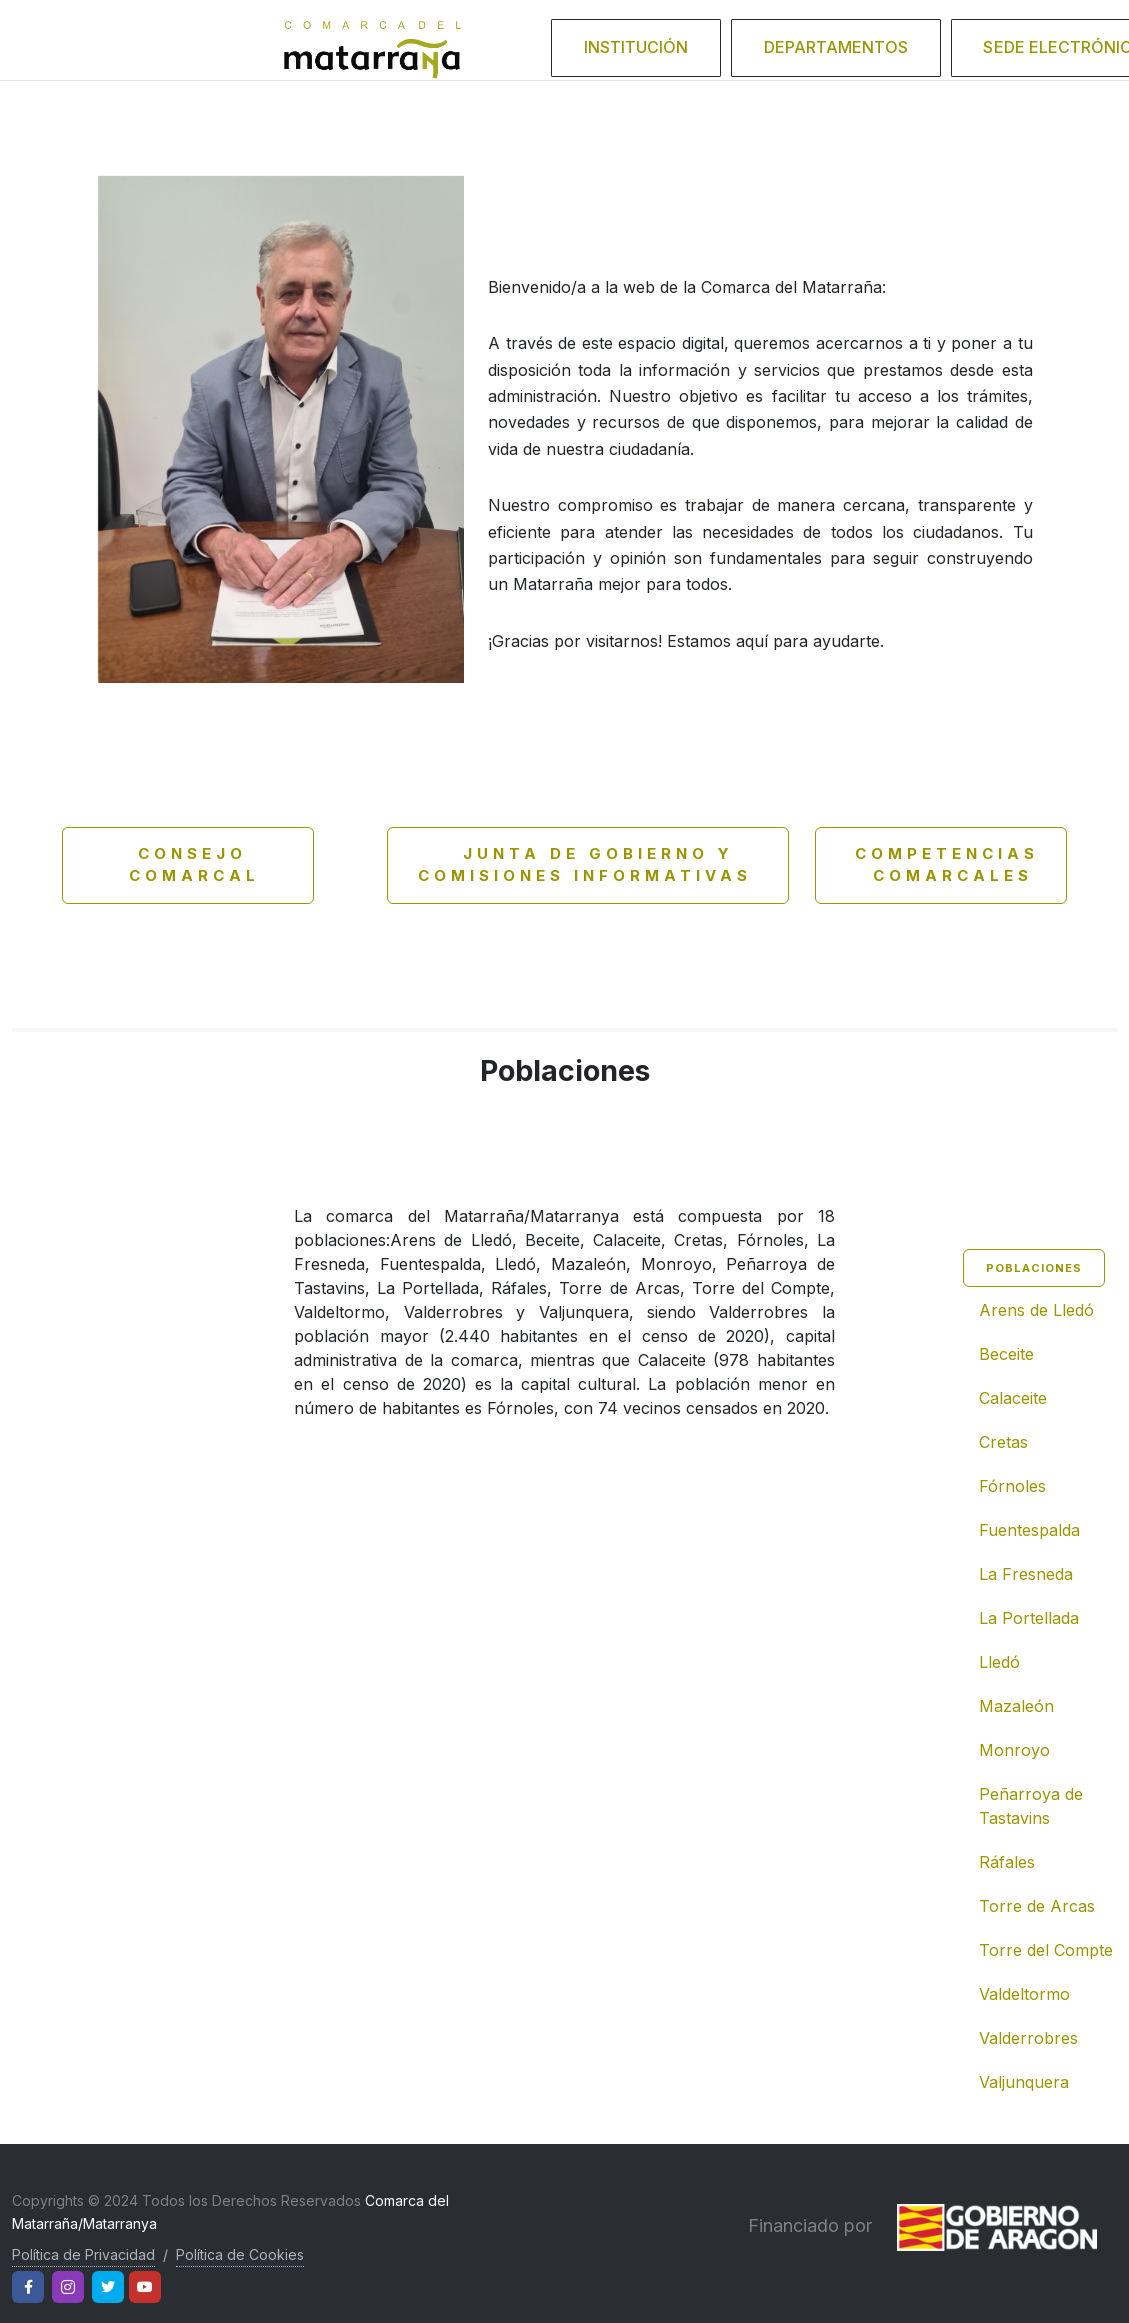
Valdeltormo (1024, 1994)
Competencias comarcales (942, 865)
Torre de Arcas (1037, 1906)
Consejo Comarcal (176, 865)
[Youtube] (145, 2287)
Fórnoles (1012, 1486)
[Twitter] (108, 2287)
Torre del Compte (1046, 1950)
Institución (692, 39)
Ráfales (1007, 1862)
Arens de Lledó (1036, 1310)
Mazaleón (1016, 1706)
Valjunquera (1024, 2082)
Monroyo (1014, 1750)
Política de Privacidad (83, 2254)
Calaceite (1013, 1398)
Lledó (999, 1662)
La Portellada (1029, 1618)
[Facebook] (28, 2287)
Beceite (1006, 1354)
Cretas (1003, 1442)
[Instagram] (68, 2287)
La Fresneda (1026, 1574)
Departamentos (857, 39)
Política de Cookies (240, 2254)
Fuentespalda (1029, 1530)
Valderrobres (1028, 2038)
